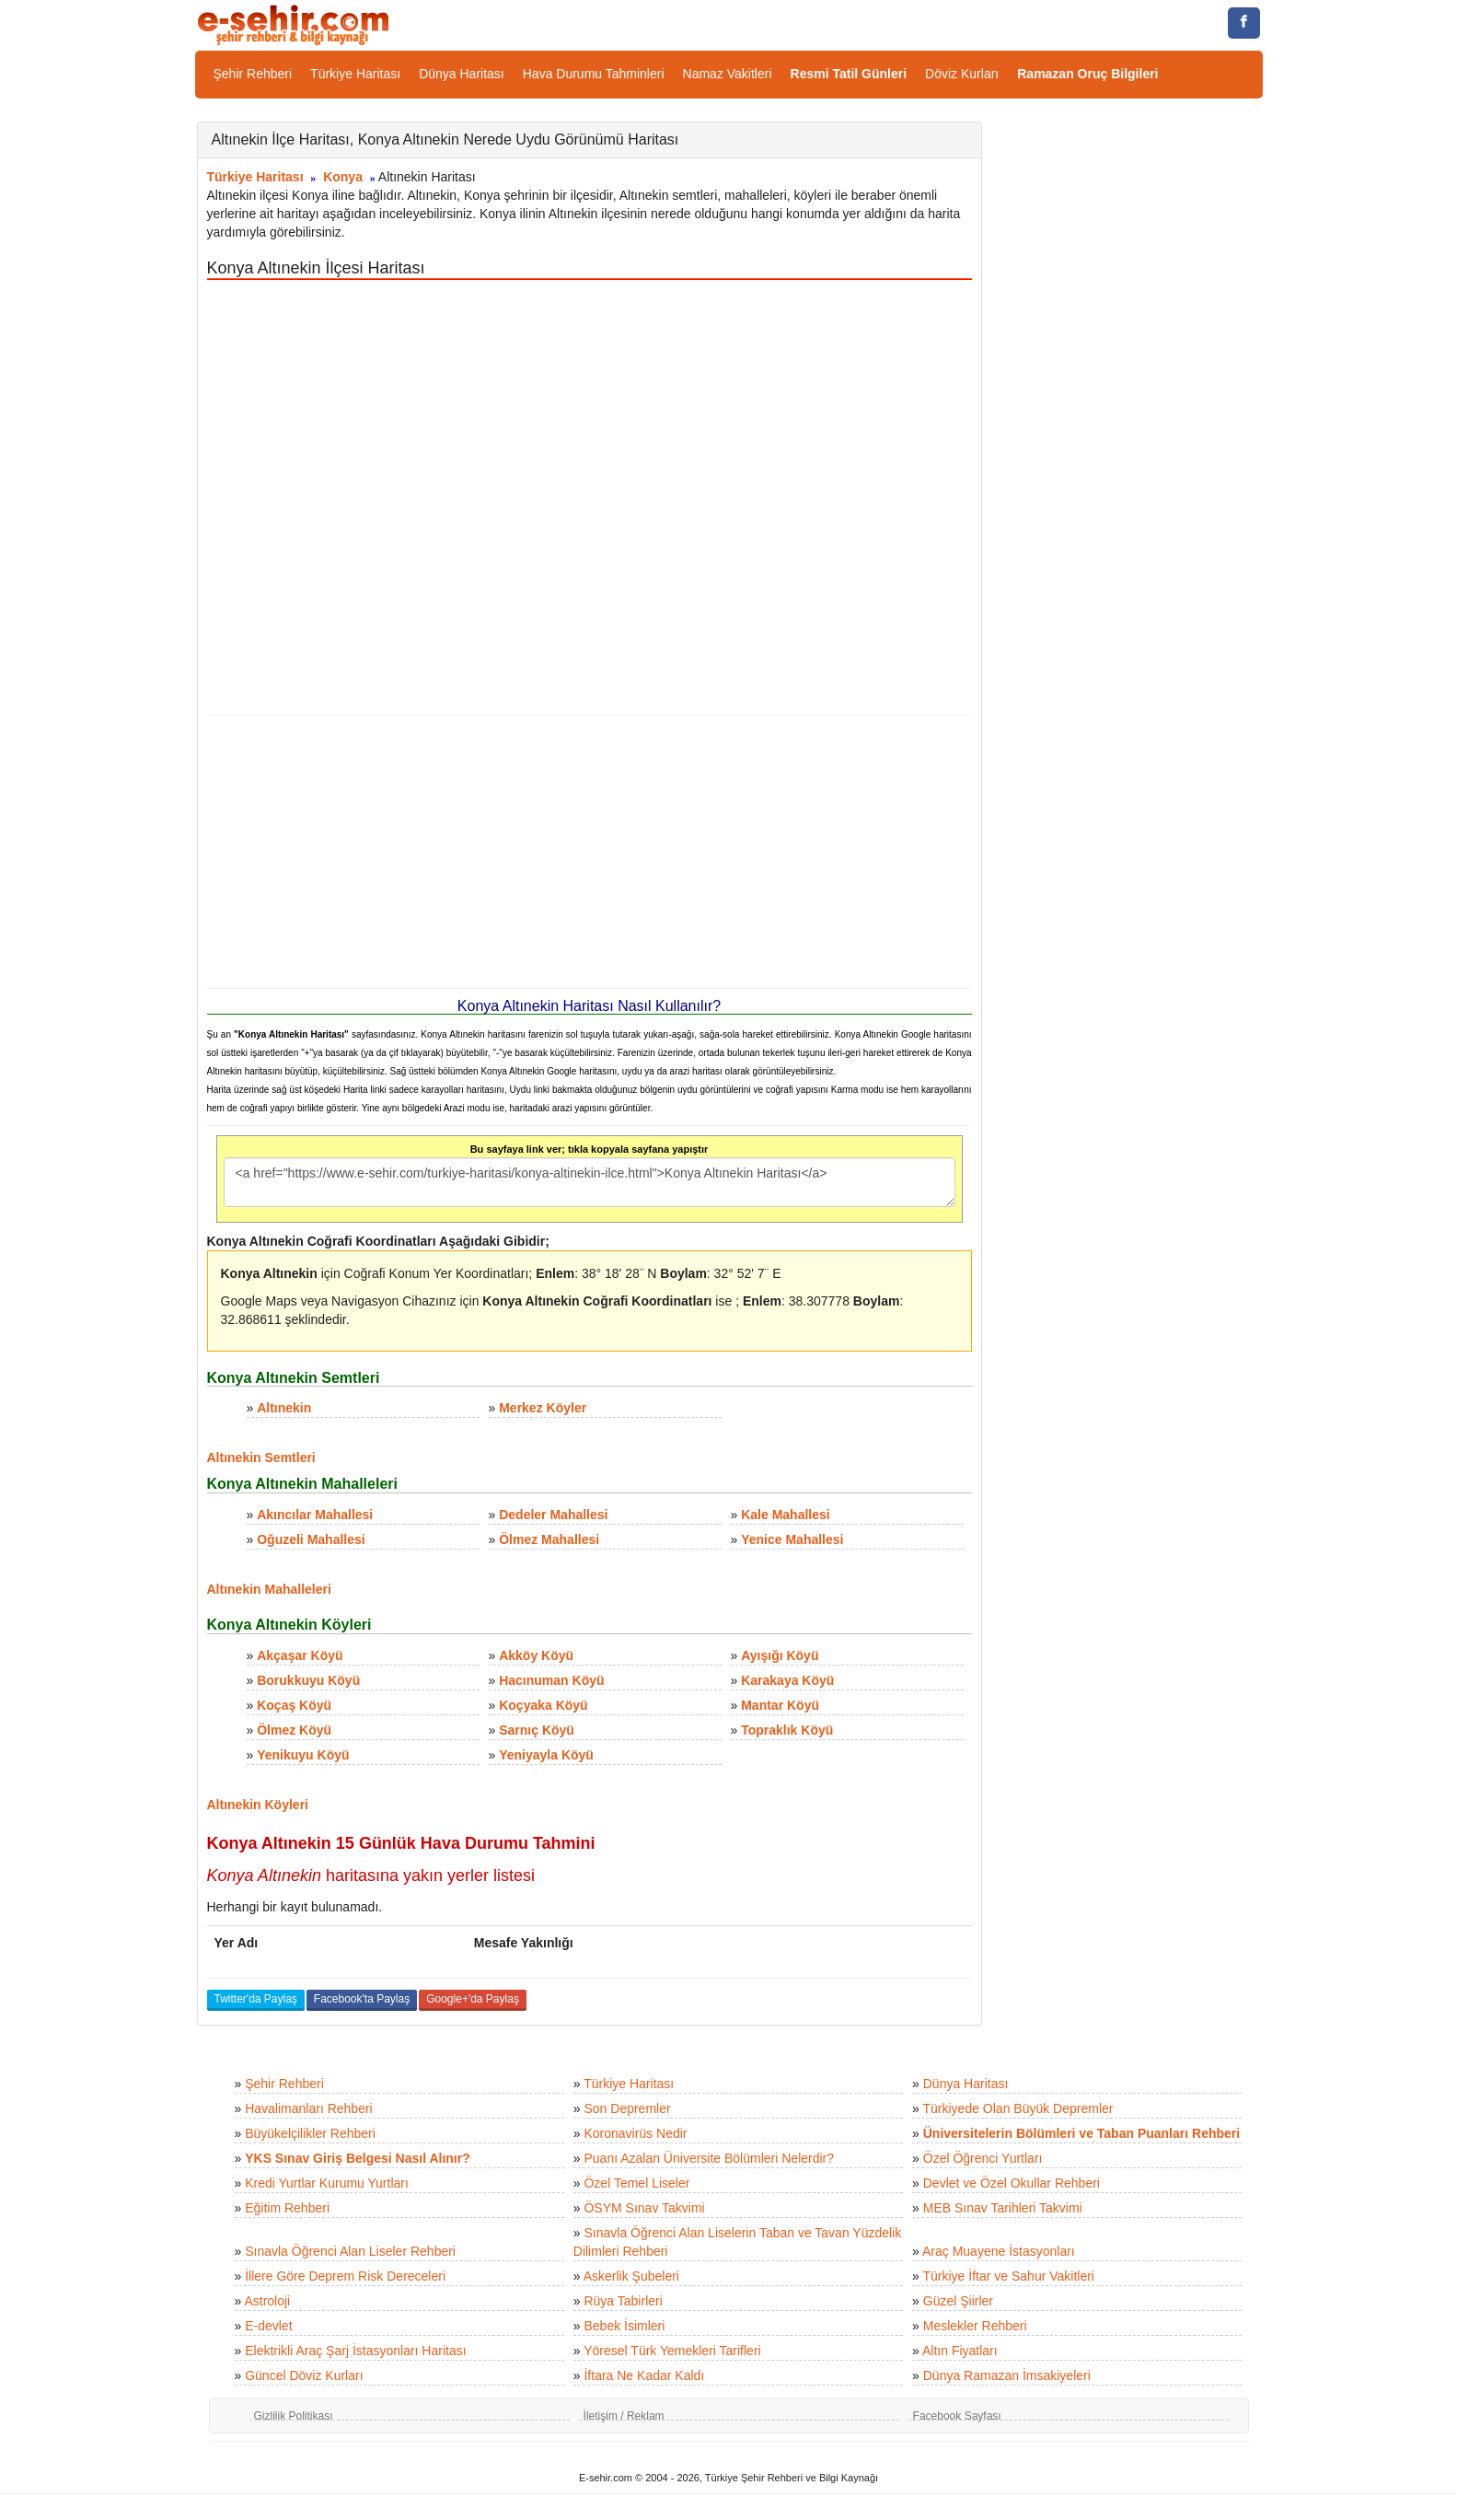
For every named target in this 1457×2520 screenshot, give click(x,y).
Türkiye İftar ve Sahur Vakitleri (1008, 2276)
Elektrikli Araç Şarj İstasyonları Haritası (355, 2350)
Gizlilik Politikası (293, 2416)
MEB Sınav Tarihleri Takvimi (1002, 2208)
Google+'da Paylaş (472, 1998)
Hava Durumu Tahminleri (594, 73)
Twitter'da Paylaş (255, 1998)
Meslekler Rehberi (975, 2325)
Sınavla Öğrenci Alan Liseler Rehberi (350, 2251)
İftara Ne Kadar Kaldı (644, 2375)
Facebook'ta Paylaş (362, 1998)
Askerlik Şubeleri (631, 2276)
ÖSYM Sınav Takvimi (644, 2208)
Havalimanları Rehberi (309, 2108)
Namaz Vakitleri (727, 73)
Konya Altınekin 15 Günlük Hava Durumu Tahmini (401, 1843)
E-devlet (268, 2325)
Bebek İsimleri (624, 2325)
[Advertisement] (589, 852)
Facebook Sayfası (957, 2416)
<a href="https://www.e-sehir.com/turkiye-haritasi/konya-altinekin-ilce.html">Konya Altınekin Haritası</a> (589, 1182)
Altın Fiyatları (960, 2350)
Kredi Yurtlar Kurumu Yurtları (327, 2183)
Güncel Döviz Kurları (304, 2375)
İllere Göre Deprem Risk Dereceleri (345, 2276)
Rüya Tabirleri (623, 2301)
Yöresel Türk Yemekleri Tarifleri (672, 2350)
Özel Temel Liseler (636, 2183)
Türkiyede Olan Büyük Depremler (1018, 2108)
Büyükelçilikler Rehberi (310, 2133)
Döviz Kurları (962, 73)
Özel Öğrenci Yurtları (983, 2158)
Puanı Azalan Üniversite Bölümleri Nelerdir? (709, 2158)
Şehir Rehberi (253, 73)
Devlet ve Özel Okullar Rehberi (1011, 2183)
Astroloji (267, 2301)
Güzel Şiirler (958, 2301)
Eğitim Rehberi (287, 2208)
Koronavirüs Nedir (635, 2133)
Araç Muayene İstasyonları (998, 2251)
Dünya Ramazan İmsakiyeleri (1007, 2375)
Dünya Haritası (461, 73)
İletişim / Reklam (624, 2416)
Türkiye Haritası (355, 73)
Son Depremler (627, 2108)
